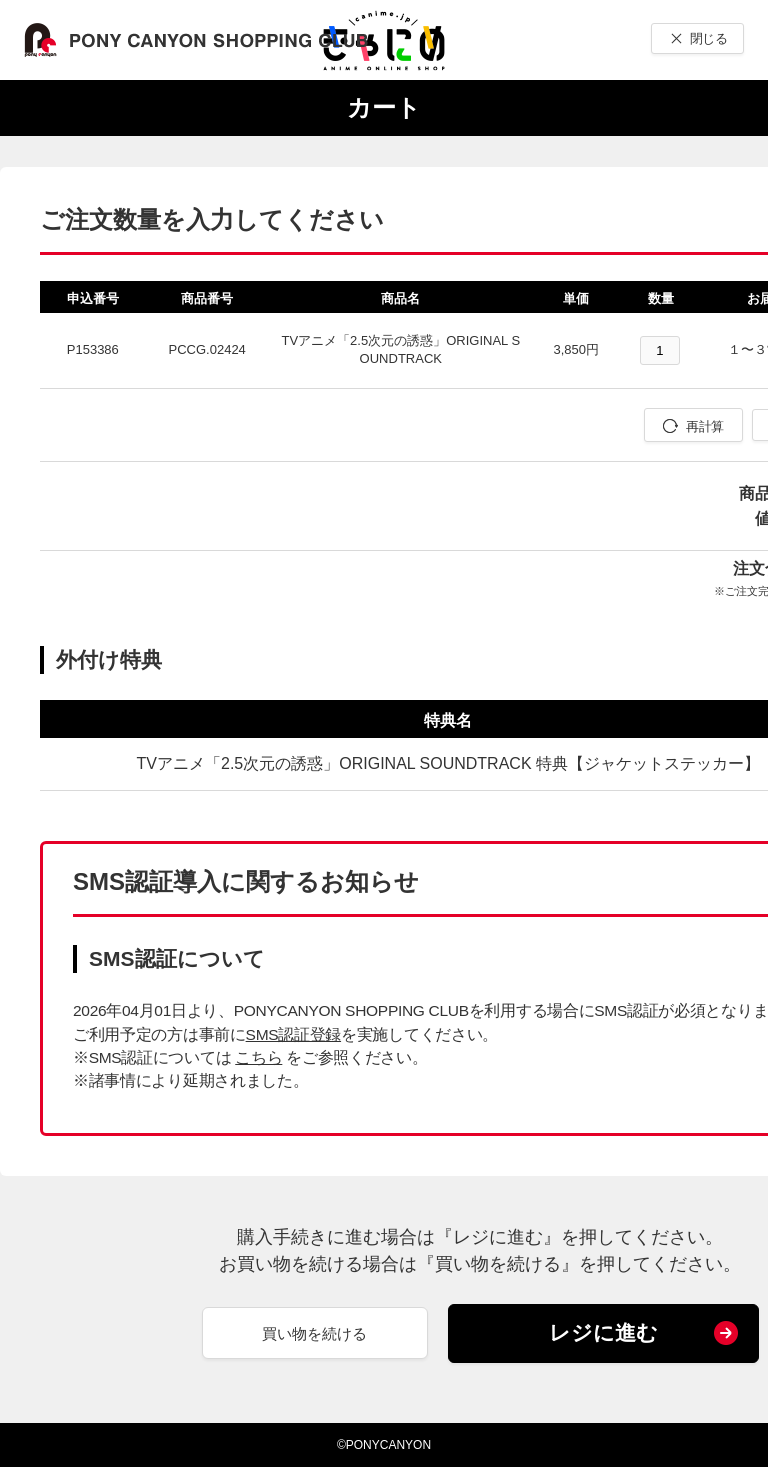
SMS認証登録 (293, 1034)
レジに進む (603, 1332)
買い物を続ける (314, 1333)
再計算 (704, 426)
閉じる (708, 38)
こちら (258, 1057)
